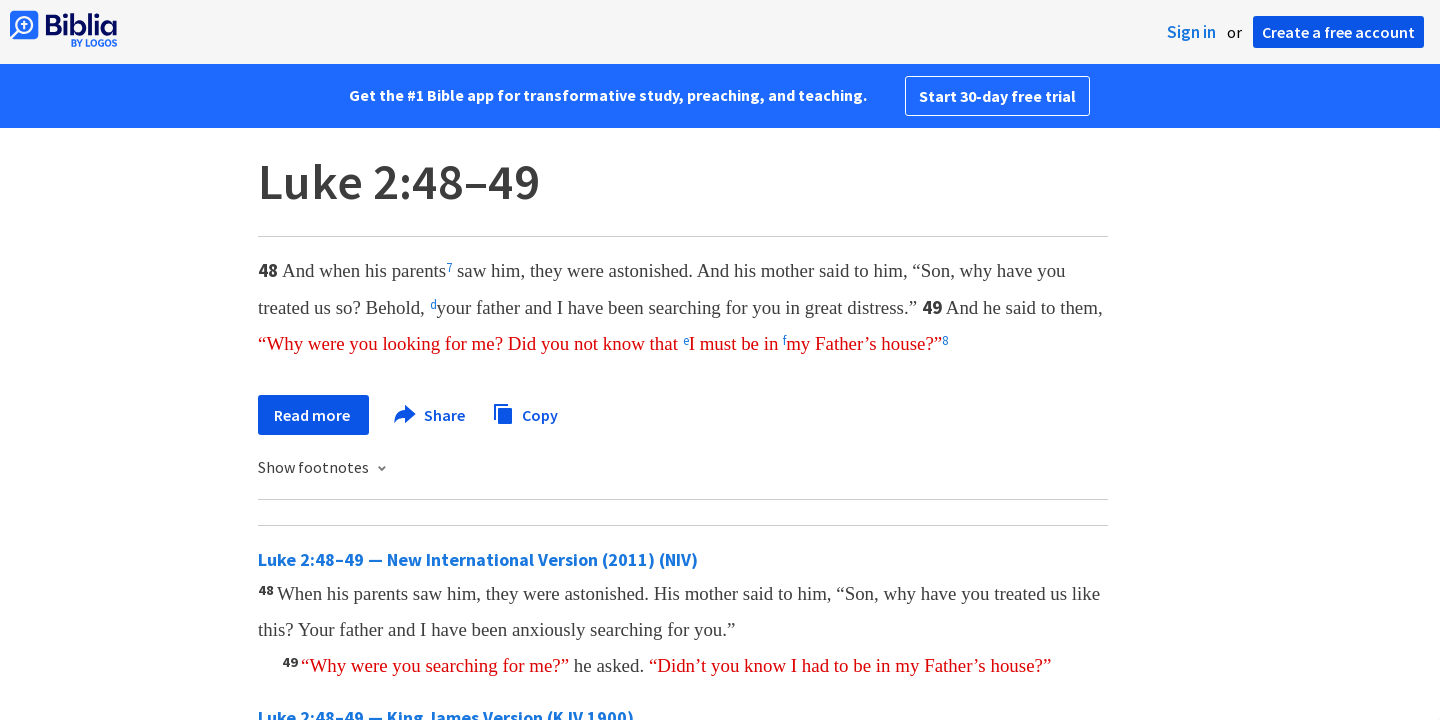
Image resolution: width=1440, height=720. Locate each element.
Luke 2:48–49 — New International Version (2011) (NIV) (478, 559)
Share (430, 415)
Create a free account (1338, 32)
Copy (525, 412)
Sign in (1191, 32)
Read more (313, 415)
